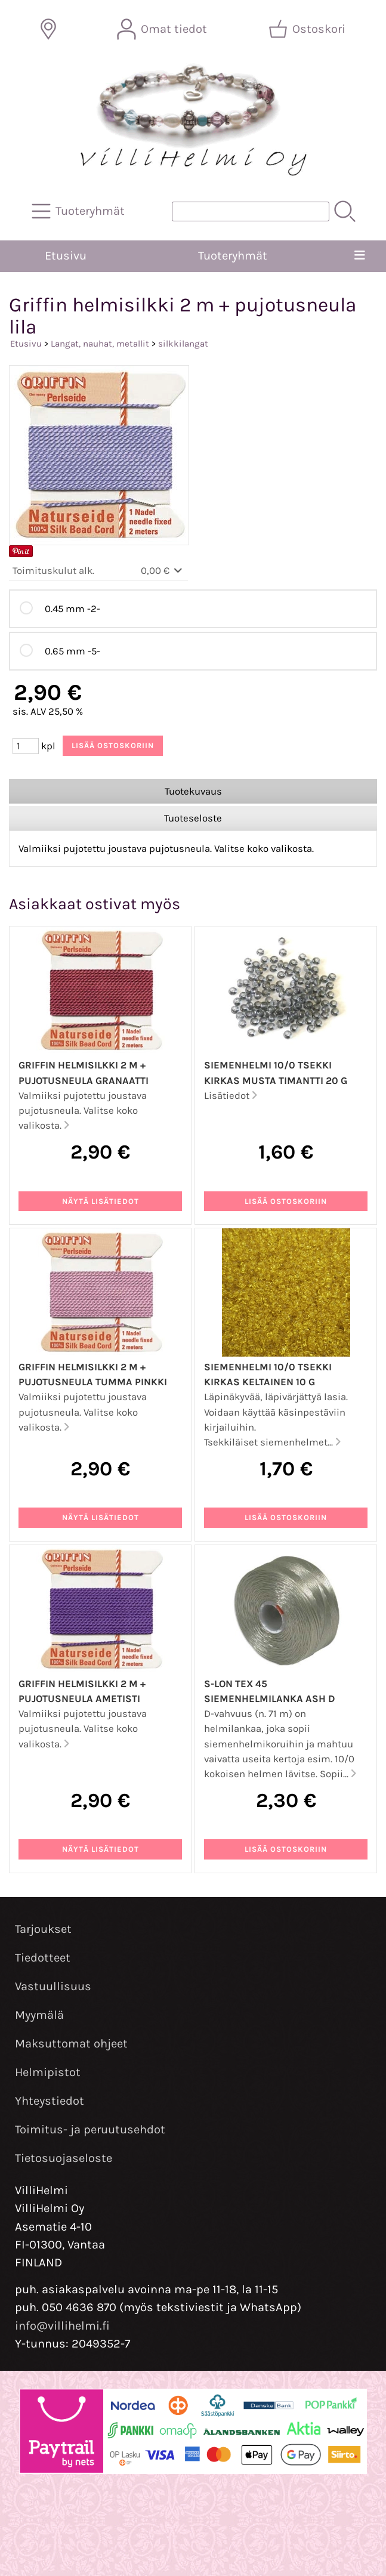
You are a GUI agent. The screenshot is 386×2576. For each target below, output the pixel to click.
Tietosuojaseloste (63, 2158)
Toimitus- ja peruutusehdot (90, 2129)
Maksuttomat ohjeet (71, 2043)
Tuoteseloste (193, 818)
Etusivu (66, 255)
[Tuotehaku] (250, 211)
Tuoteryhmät (232, 255)
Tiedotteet (42, 1958)
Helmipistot (48, 2072)
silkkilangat (183, 343)
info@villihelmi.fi (62, 2326)
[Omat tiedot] (163, 29)
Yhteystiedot (49, 2101)
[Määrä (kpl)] (26, 746)
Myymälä (39, 2015)
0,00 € (162, 570)
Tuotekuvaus (193, 791)
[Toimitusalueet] (48, 29)
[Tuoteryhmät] (79, 211)
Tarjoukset (43, 1929)
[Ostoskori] (308, 29)
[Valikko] (360, 255)
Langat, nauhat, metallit (100, 343)
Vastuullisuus (53, 1986)
